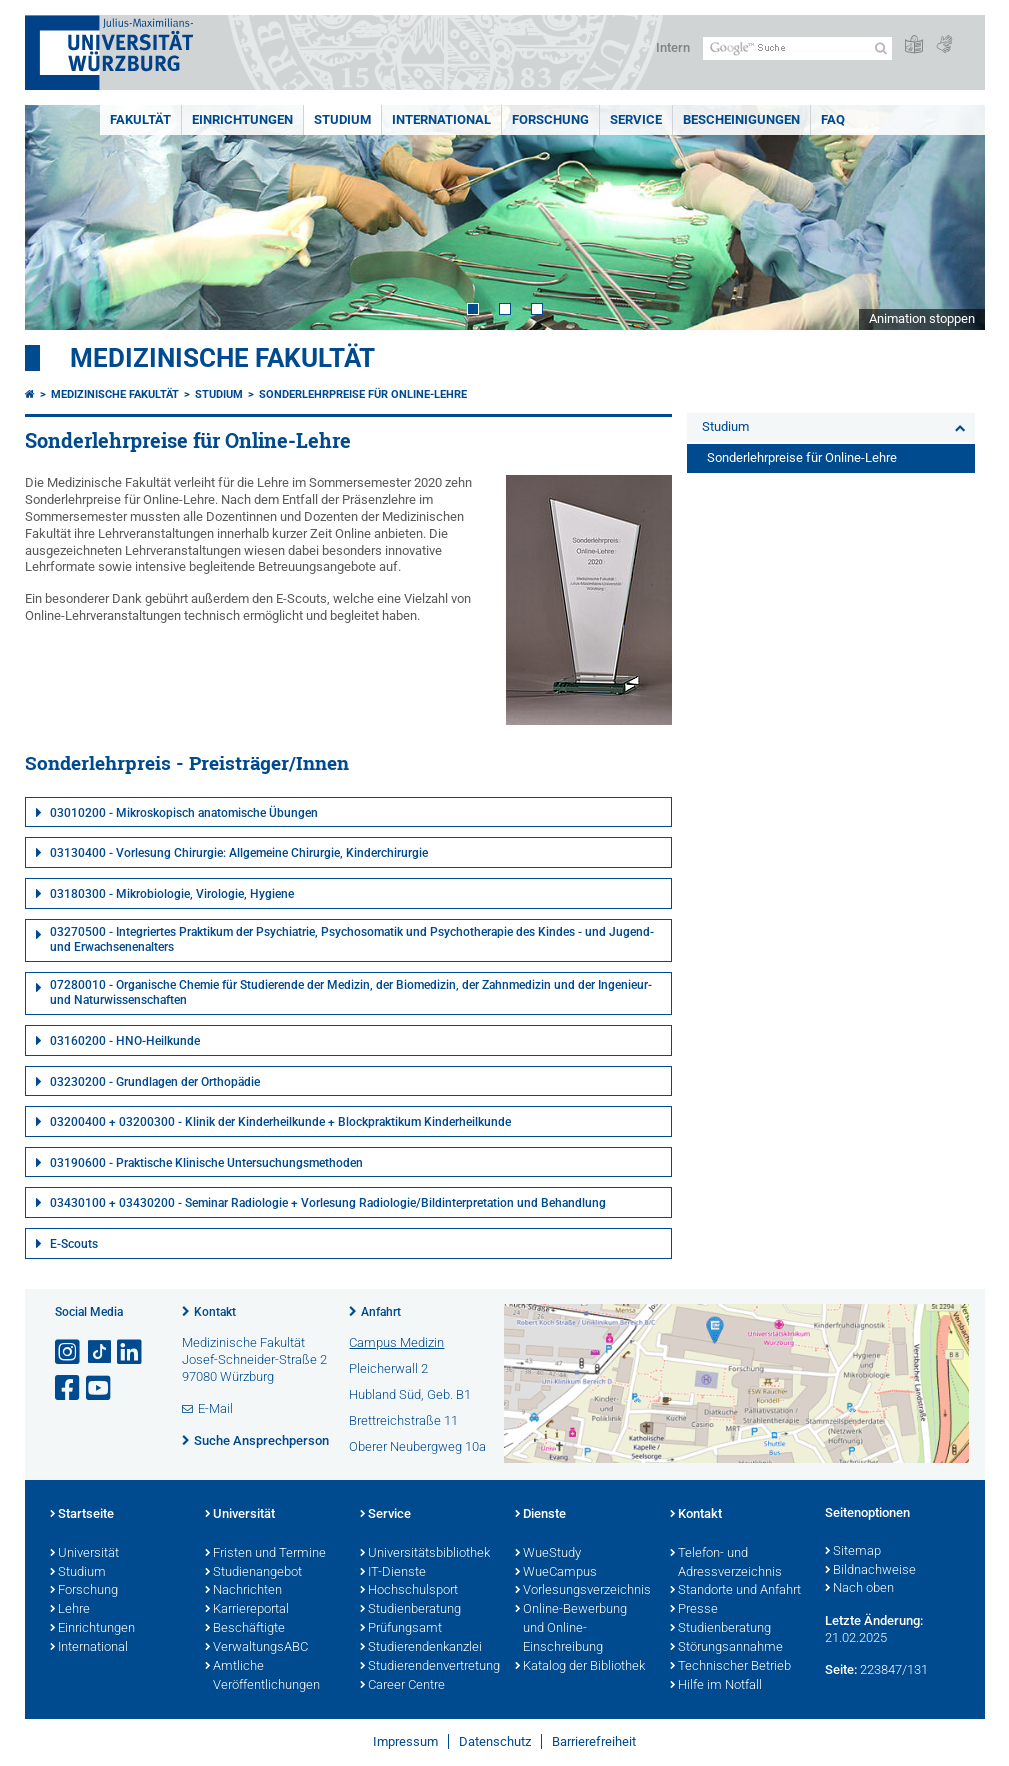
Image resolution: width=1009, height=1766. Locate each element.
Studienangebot (253, 1573)
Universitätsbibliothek (425, 1554)
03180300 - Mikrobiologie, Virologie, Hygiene (172, 894)
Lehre (70, 1610)
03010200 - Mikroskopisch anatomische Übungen (184, 813)
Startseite (82, 1515)
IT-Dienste (393, 1573)
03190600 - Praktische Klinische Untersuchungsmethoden (206, 1163)
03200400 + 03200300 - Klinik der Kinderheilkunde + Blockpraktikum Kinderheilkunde (280, 1122)
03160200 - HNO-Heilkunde (125, 1041)
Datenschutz (495, 1741)
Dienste (540, 1515)
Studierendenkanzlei (421, 1648)
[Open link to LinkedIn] (131, 1352)
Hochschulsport (409, 1591)
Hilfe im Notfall (716, 1686)
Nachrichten (243, 1591)
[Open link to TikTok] (100, 1352)
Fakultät (140, 119)
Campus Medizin (396, 1342)
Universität (84, 1554)
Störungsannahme (726, 1648)
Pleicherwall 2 (388, 1368)
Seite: (841, 1669)
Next (950, 217)
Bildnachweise (870, 1571)
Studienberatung (410, 1610)
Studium (342, 119)
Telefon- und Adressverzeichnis (726, 1563)
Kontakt (215, 1312)
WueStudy (548, 1554)
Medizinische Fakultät (222, 358)
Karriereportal (247, 1610)
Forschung (550, 119)
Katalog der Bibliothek (580, 1667)
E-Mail (215, 1408)
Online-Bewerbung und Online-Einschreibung (571, 1629)
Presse (694, 1610)
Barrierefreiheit (594, 1741)
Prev (60, 217)
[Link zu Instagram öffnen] (69, 1352)
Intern (673, 47)
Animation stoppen (922, 318)
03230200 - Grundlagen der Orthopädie (155, 1082)
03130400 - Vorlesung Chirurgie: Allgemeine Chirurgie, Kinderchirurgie (239, 853)
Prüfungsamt (401, 1629)
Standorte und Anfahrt (735, 1591)
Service (636, 119)
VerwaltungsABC (256, 1648)
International (441, 119)
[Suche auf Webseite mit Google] (797, 48)
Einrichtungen (242, 119)
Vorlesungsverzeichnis (582, 1591)
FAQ (833, 119)
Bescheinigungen (741, 119)
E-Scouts (74, 1244)
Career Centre (402, 1686)
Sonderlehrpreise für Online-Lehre (363, 394)
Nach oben (859, 1589)
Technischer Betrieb (730, 1667)
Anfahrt (381, 1312)
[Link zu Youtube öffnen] (100, 1388)
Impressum (405, 1741)
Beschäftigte (245, 1629)
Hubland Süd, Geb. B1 (410, 1394)
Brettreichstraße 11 (403, 1420)
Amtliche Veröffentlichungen (262, 1676)
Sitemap (853, 1552)
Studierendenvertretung (427, 1667)
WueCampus (556, 1573)
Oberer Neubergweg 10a (417, 1446)
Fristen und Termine (265, 1554)
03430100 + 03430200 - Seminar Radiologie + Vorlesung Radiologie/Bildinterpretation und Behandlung (328, 1203)
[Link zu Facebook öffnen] (69, 1388)
